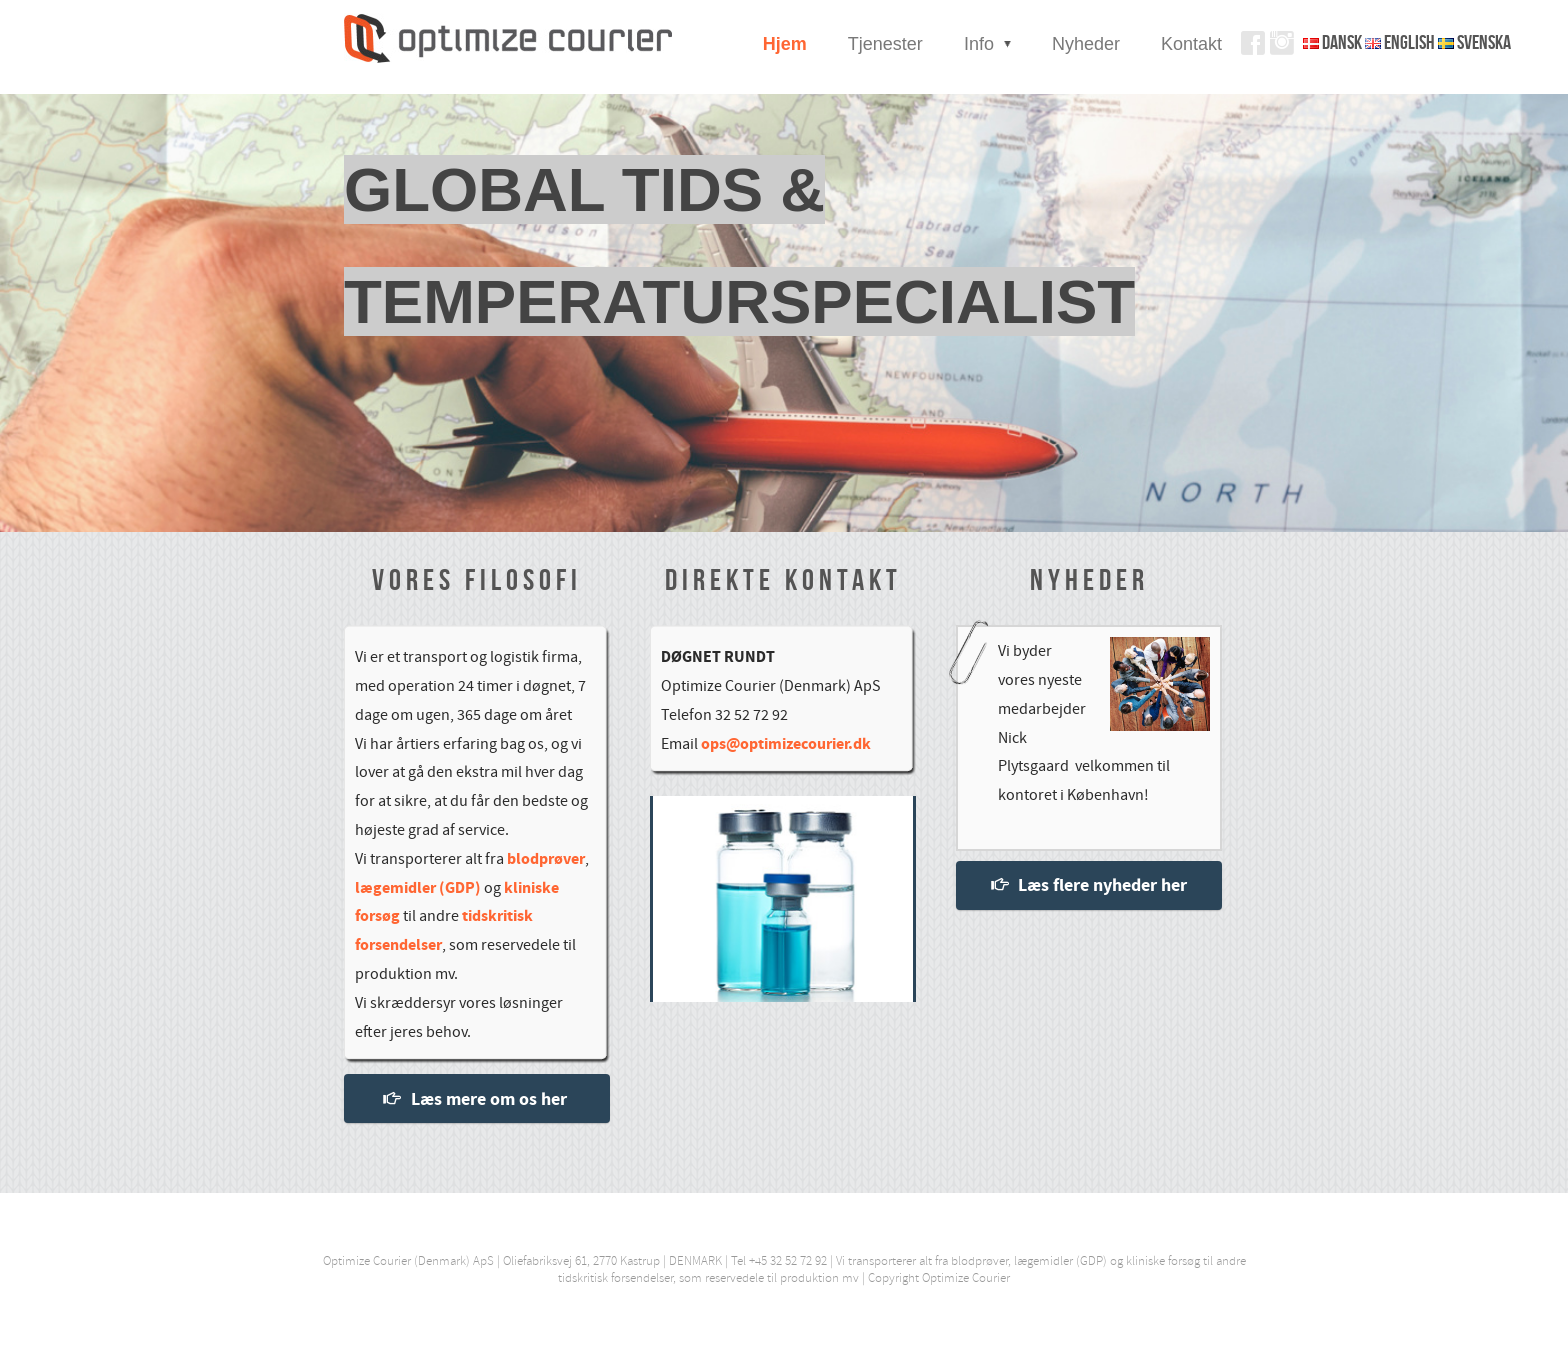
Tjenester (885, 44)
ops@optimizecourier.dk (786, 744)
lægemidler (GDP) (418, 888)
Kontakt (1191, 44)
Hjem (785, 44)
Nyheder (1086, 44)
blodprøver (546, 859)
